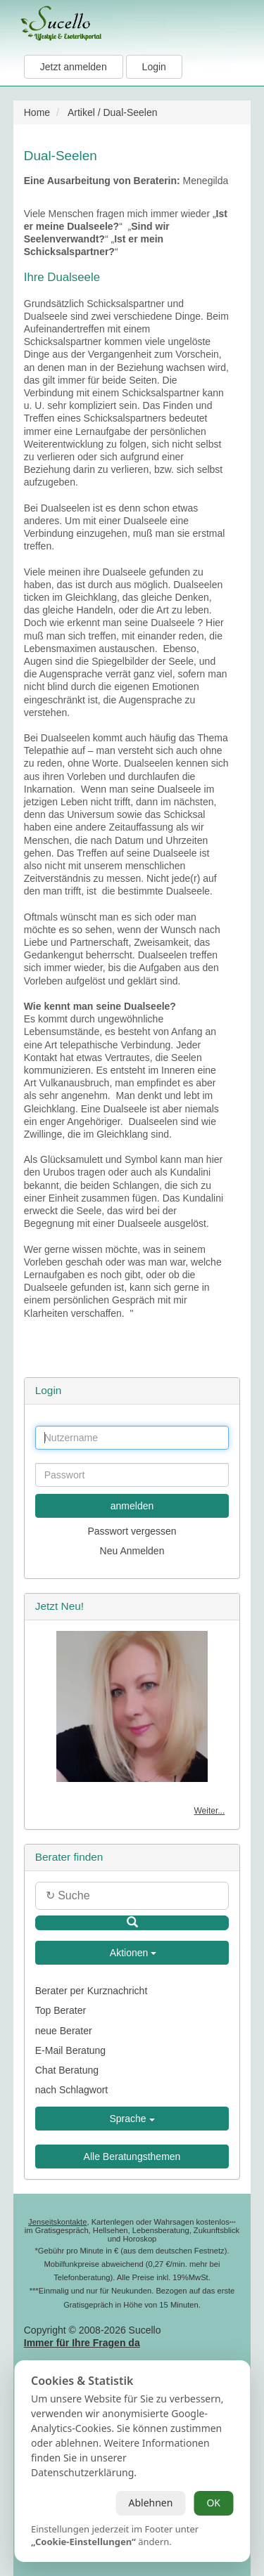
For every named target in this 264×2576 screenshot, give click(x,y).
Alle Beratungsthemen (132, 2156)
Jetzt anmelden (73, 66)
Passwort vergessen (131, 1531)
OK (213, 2502)
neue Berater (63, 2030)
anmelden (132, 1505)
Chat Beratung (67, 2070)
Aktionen (132, 1952)
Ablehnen (150, 2502)
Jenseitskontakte (57, 2222)
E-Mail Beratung (70, 2050)
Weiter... (209, 1811)
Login (154, 66)
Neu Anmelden (132, 1550)
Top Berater (60, 2010)
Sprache (131, 2118)
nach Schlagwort (71, 2089)
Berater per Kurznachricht (91, 1990)
